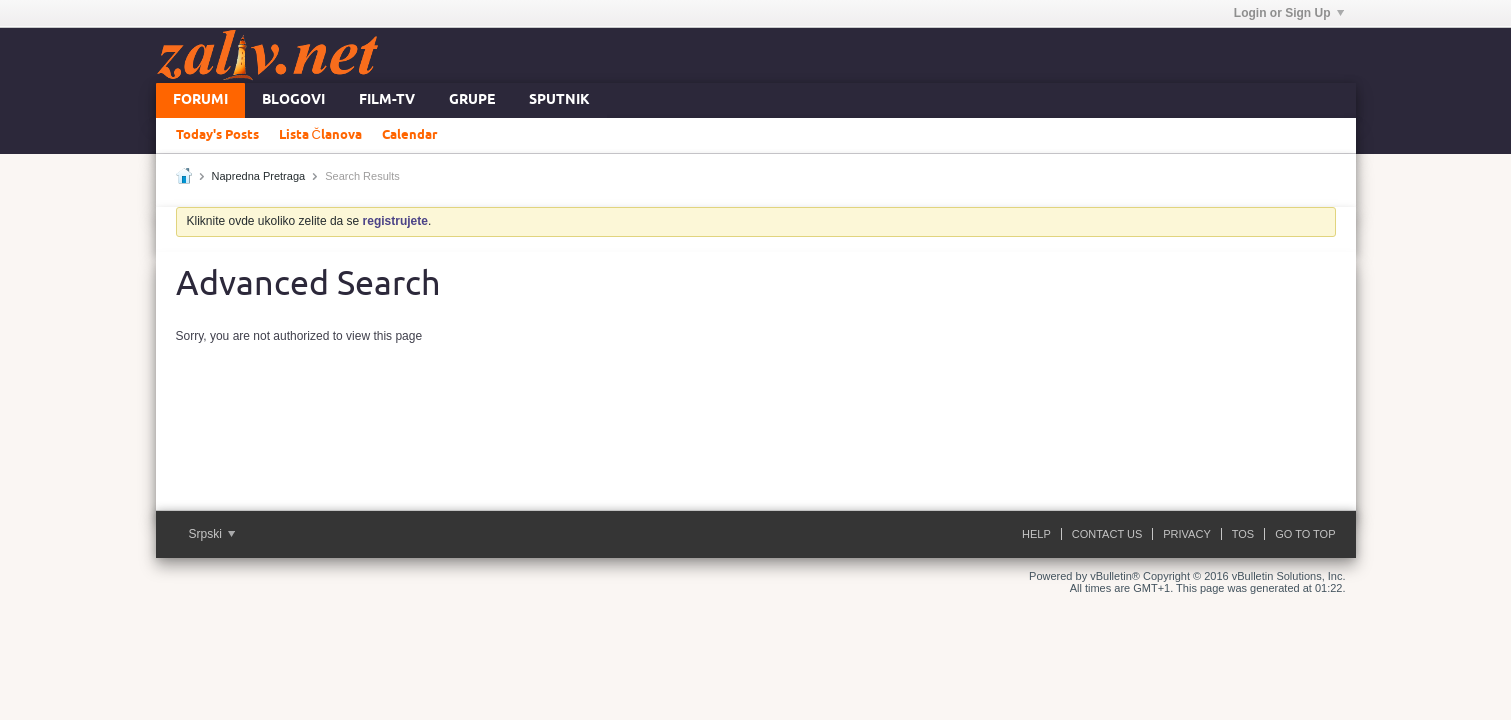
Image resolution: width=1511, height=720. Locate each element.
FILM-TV (387, 100)
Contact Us (1107, 534)
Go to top (1305, 534)
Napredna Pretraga (259, 176)
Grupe (472, 100)
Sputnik (559, 100)
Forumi (200, 100)
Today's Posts (217, 135)
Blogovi (293, 100)
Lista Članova (320, 135)
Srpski (212, 534)
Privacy (1186, 534)
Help (1036, 534)
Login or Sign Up (1289, 13)
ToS (1243, 534)
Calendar (409, 135)
